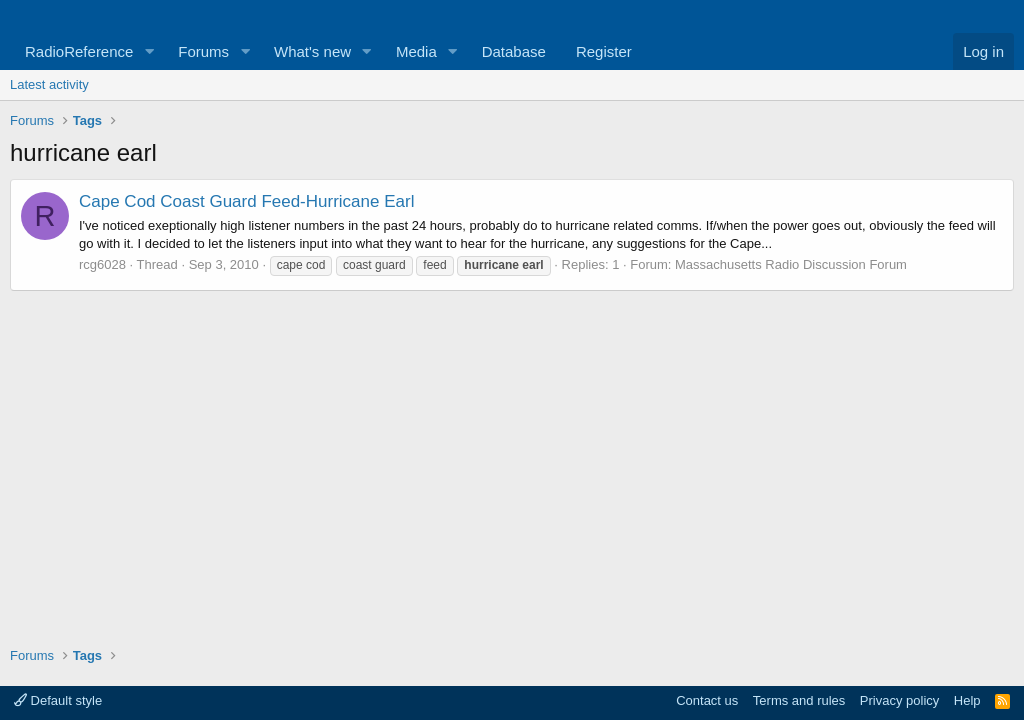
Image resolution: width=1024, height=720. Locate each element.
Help (967, 700)
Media (416, 51)
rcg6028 (102, 264)
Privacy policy (899, 700)
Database (514, 51)
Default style (58, 700)
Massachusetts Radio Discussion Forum (791, 264)
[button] (149, 51)
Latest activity (49, 84)
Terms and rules (799, 700)
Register (604, 51)
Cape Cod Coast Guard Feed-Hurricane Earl (246, 201)
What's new (312, 51)
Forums (203, 51)
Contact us (707, 700)
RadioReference (79, 51)
